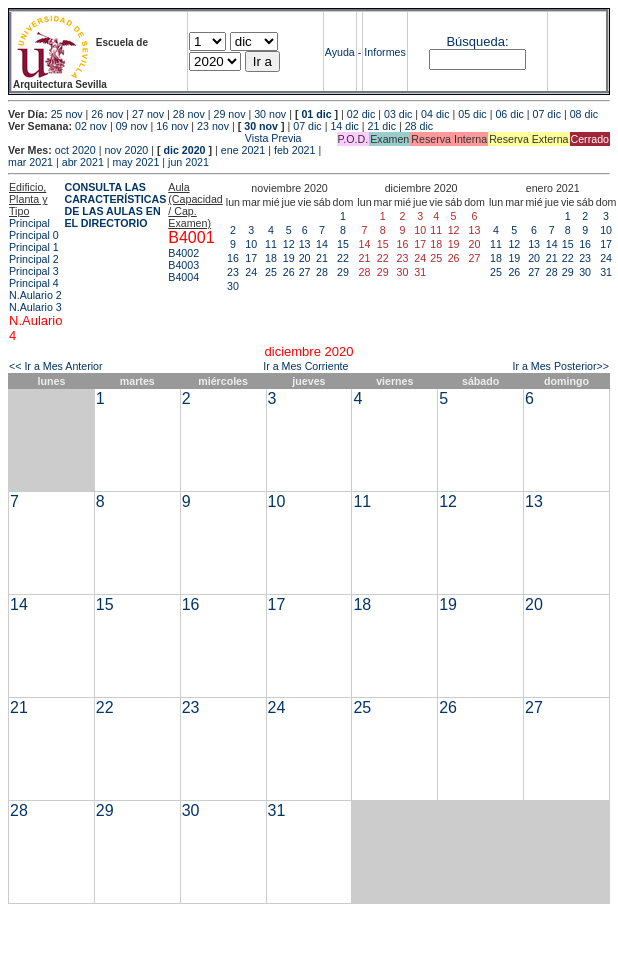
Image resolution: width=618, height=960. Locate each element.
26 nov (107, 114)
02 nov (91, 126)
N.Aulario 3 (35, 307)
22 (343, 258)
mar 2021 (30, 162)
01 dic (316, 114)
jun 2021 (188, 162)
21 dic (382, 126)
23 (233, 272)
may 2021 (136, 162)
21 (322, 258)
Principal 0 (34, 235)
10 (251, 244)
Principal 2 (34, 259)
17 (251, 258)
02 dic (361, 114)
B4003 (183, 265)
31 (606, 272)
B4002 (183, 253)
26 (289, 272)
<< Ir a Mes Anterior (56, 366)
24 (251, 272)
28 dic (419, 126)
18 (271, 258)
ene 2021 (243, 150)
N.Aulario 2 (35, 295)
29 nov (229, 114)
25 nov (67, 114)
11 (271, 244)
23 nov (213, 126)
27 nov (148, 114)
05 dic (472, 114)
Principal (29, 223)
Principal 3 (34, 271)
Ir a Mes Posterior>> (560, 366)
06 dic (509, 114)
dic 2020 (184, 150)
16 (233, 258)
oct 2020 (75, 150)
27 (305, 272)
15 (343, 244)
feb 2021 (294, 150)
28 (322, 272)
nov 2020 (126, 150)
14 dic (344, 126)
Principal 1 (34, 247)
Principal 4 (34, 283)
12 (289, 244)
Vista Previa (155, 138)
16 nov (172, 126)
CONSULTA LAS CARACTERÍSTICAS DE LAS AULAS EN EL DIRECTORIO (115, 205)
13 (305, 244)
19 (289, 258)
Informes (384, 52)
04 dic (435, 114)
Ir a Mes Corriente (305, 366)
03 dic (398, 114)
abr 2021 (83, 162)
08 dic (584, 114)
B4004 (183, 277)
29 (343, 272)
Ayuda (340, 52)
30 (233, 286)
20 (305, 258)
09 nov (132, 126)
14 (322, 244)
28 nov (189, 114)
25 (271, 272)
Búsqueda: (477, 41)
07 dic (547, 114)
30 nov (270, 114)
